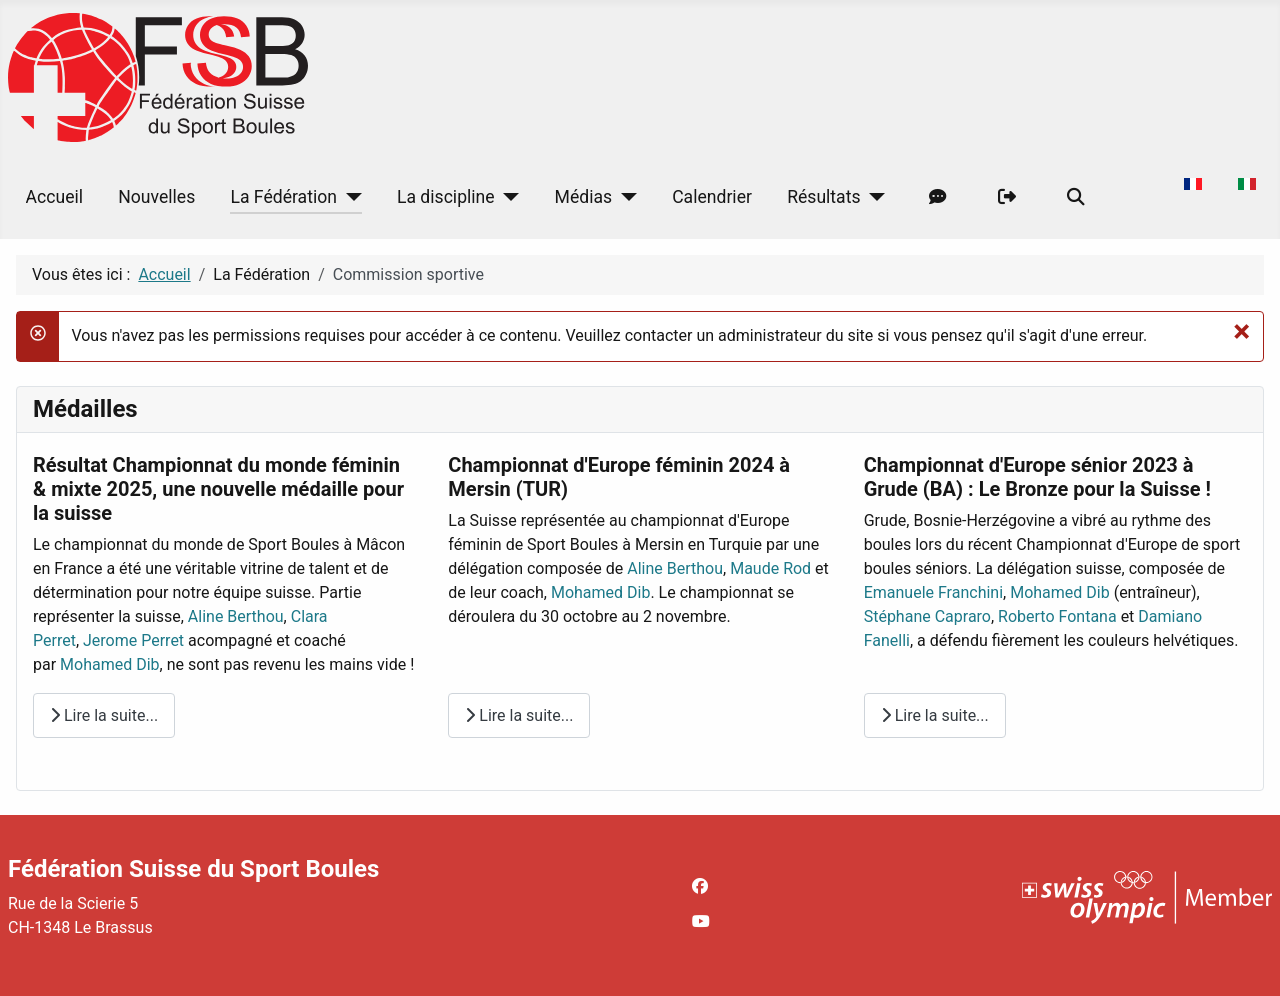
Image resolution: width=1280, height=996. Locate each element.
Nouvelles (156, 197)
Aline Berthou (236, 616)
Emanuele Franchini (933, 592)
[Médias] (624, 197)
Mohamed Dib (110, 664)
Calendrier (712, 197)
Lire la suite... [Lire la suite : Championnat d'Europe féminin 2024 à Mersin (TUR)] (519, 715)
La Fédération (283, 197)
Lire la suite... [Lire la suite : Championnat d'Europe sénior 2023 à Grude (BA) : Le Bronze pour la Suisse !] (935, 715)
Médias (584, 197)
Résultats (823, 197)
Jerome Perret (133, 640)
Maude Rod (770, 568)
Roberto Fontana (1057, 616)
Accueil (54, 197)
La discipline (446, 197)
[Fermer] (1241, 331)
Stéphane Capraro (927, 616)
